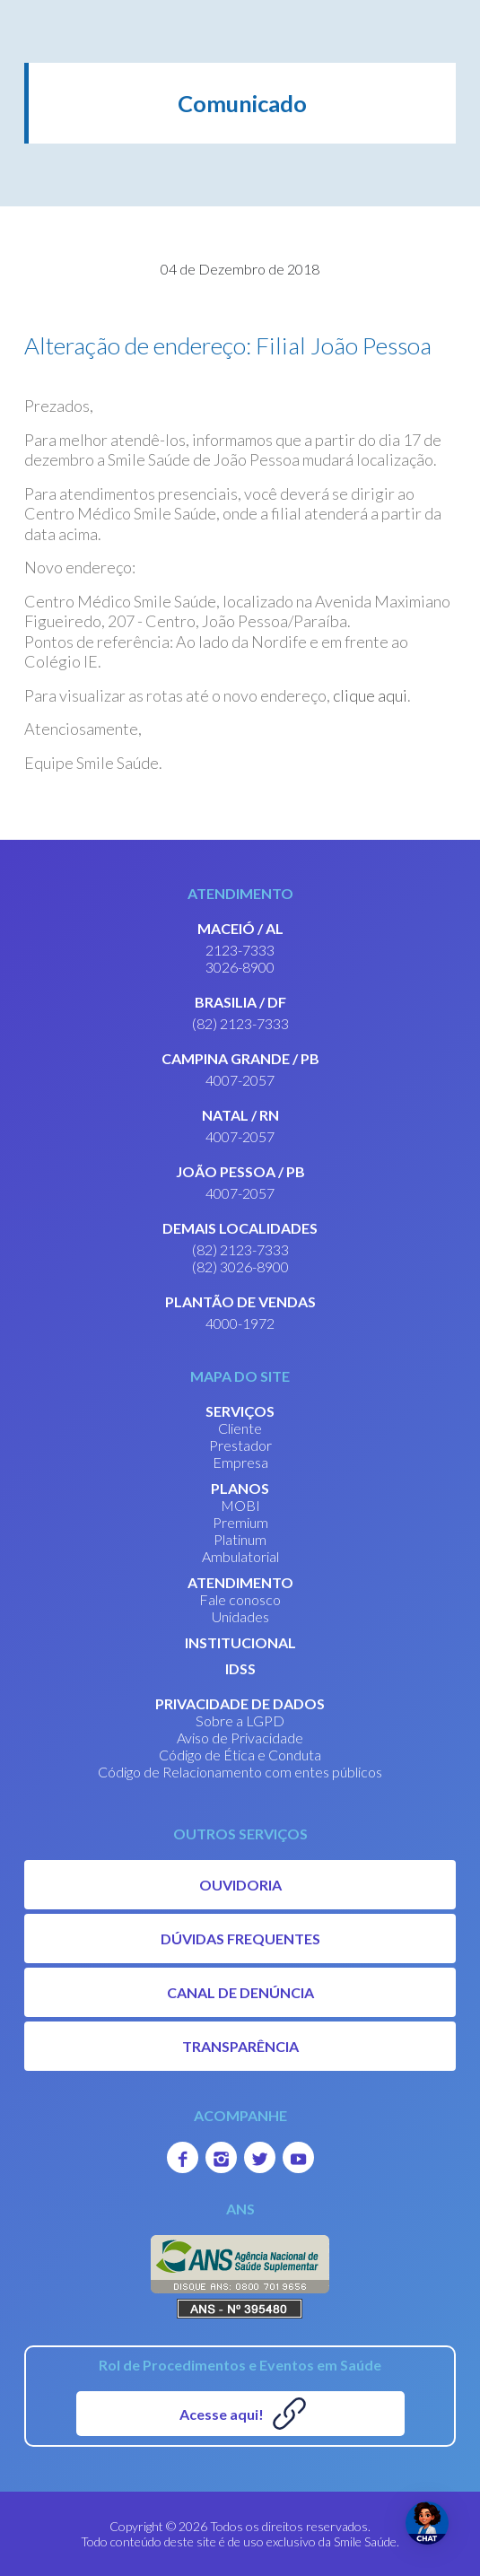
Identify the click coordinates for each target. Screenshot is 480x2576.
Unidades (240, 1616)
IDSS (240, 1668)
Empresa (240, 1462)
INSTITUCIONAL (240, 1642)
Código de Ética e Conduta (240, 1754)
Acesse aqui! (221, 2414)
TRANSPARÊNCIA (240, 2046)
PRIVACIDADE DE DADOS (240, 1703)
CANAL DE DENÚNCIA (240, 1992)
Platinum (240, 1539)
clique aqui (370, 695)
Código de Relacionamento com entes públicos (240, 1771)
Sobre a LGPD (240, 1720)
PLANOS (240, 1488)
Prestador (240, 1445)
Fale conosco (240, 1599)
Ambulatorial (240, 1556)
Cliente (240, 1427)
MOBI (240, 1505)
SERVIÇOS (240, 1410)
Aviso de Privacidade (240, 1737)
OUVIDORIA (240, 1884)
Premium (240, 1522)
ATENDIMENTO (240, 1582)
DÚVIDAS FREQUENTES (240, 1938)
